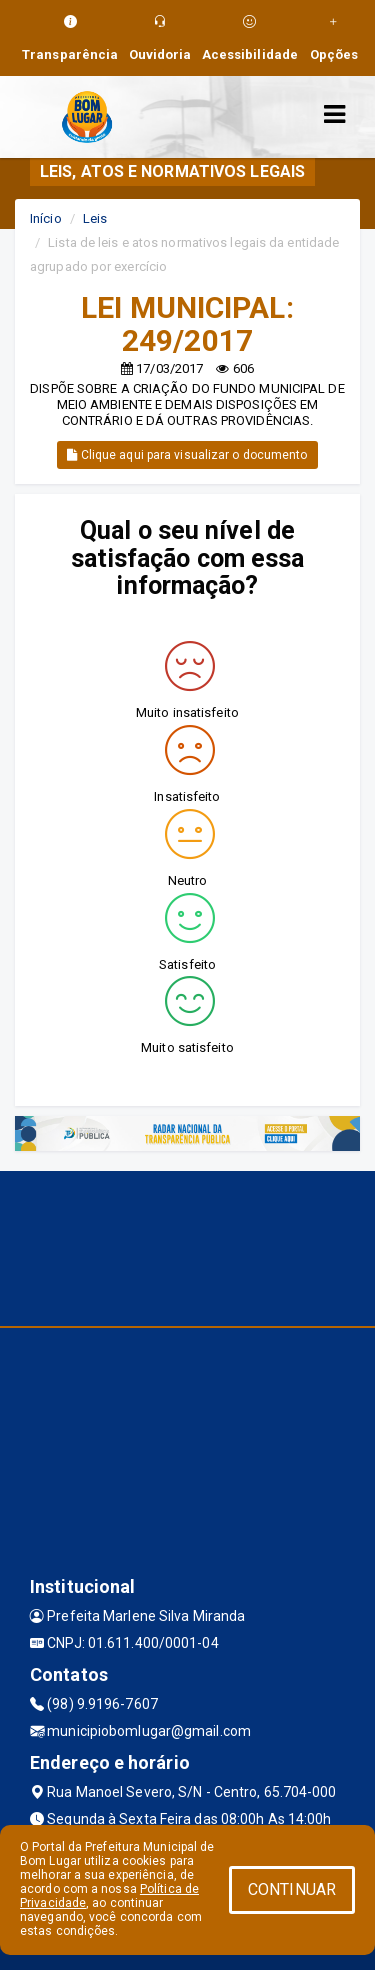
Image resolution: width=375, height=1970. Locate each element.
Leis (95, 218)
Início (46, 218)
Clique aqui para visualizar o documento (187, 455)
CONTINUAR (292, 1889)
